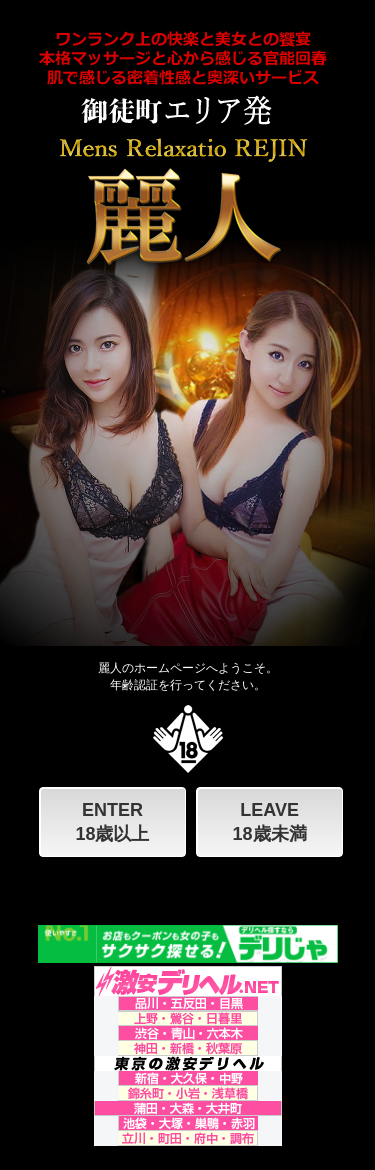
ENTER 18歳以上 (112, 822)
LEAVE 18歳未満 (270, 822)
